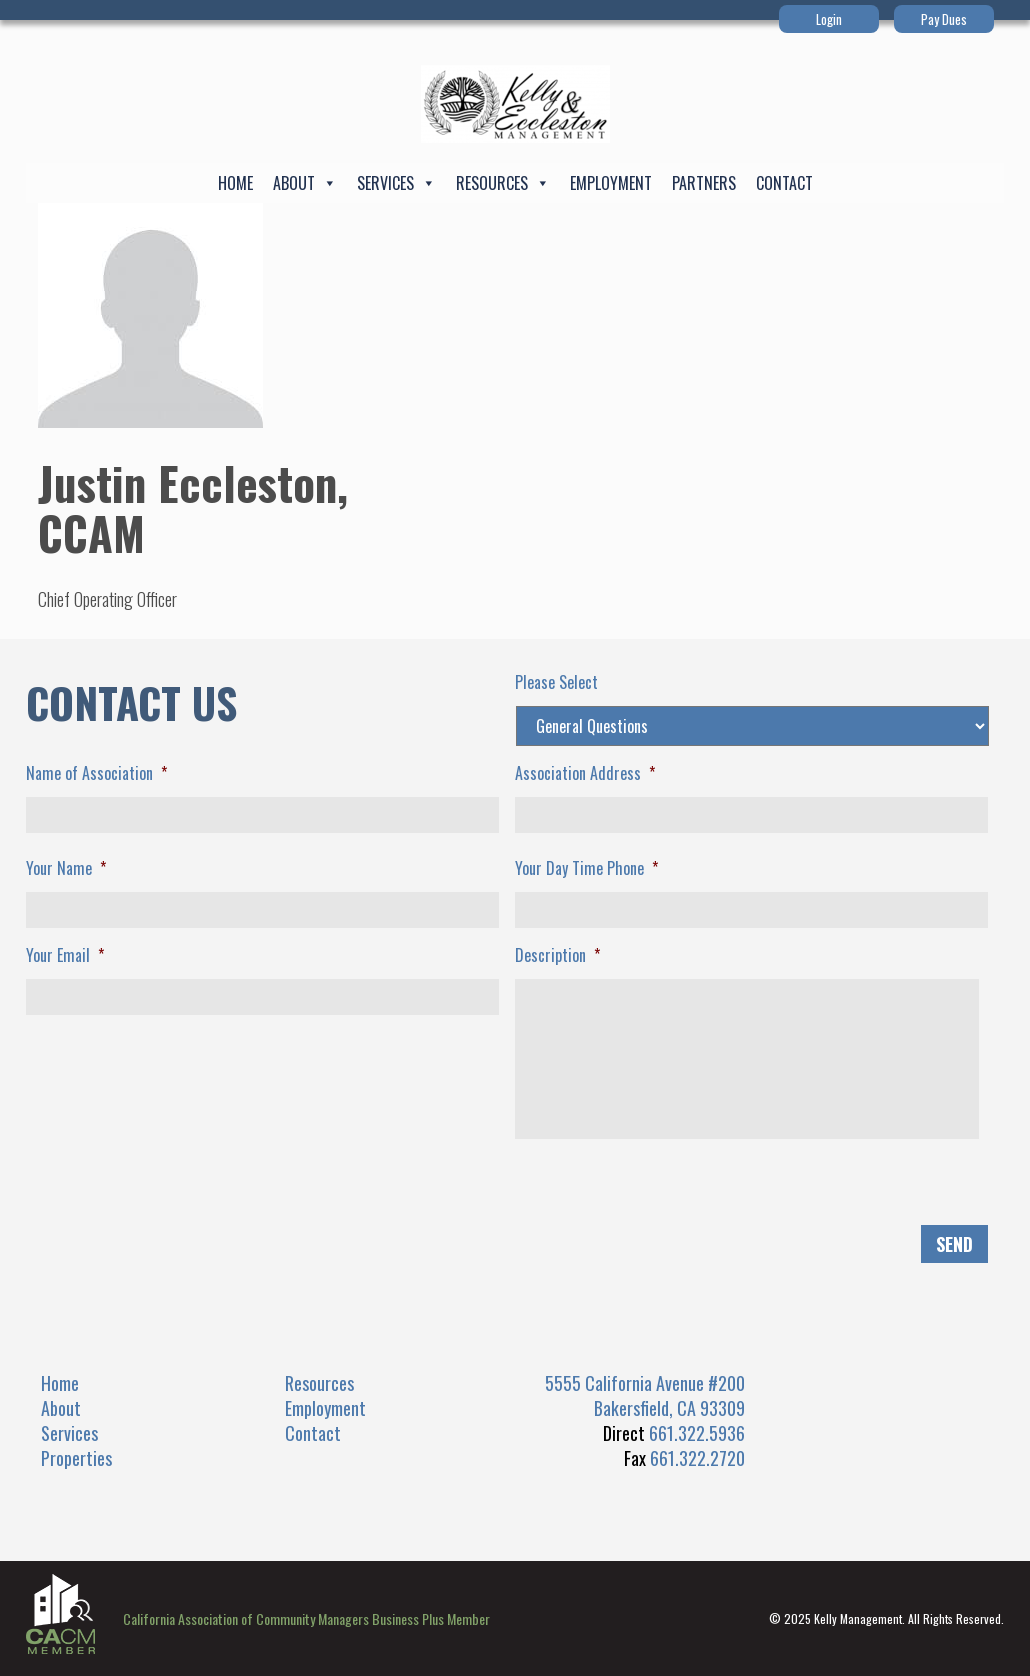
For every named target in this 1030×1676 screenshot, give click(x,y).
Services (396, 183)
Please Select (556, 682)
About (305, 183)
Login (829, 19)
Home (235, 183)
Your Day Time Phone (586, 868)
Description (557, 955)
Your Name (66, 868)
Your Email (65, 955)
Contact (784, 183)
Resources (503, 183)
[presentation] (178, 1194)
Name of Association (96, 773)
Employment (611, 183)
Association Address (585, 773)
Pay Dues (944, 19)
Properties (76, 1458)
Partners (704, 183)
